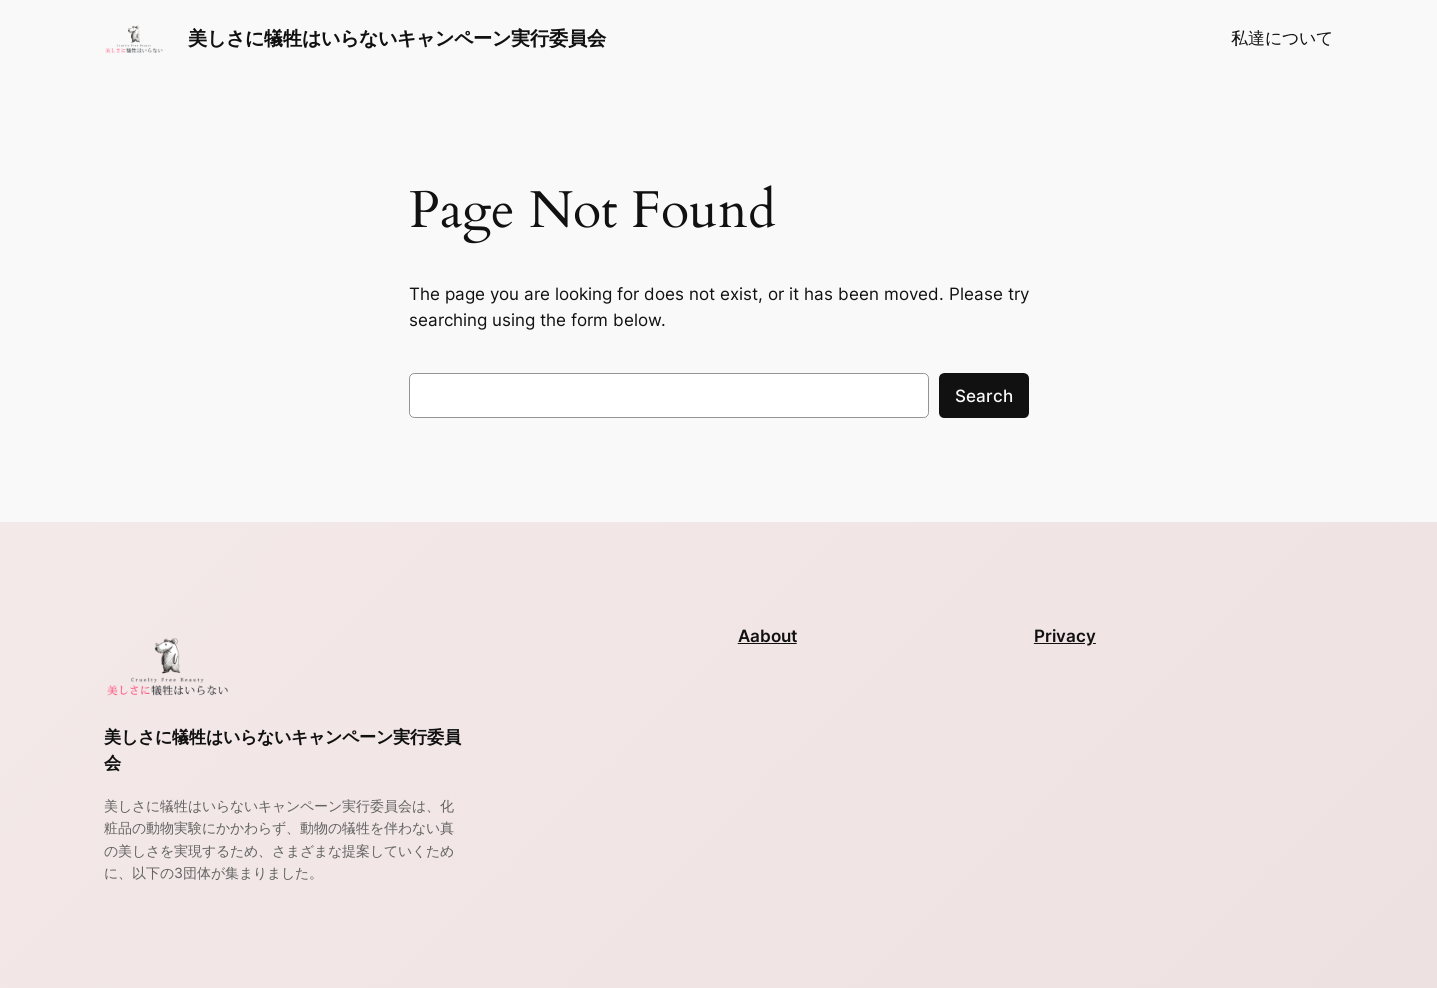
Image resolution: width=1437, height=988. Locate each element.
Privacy (1065, 636)
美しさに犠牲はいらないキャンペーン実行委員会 (397, 38)
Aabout (767, 636)
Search (984, 396)
